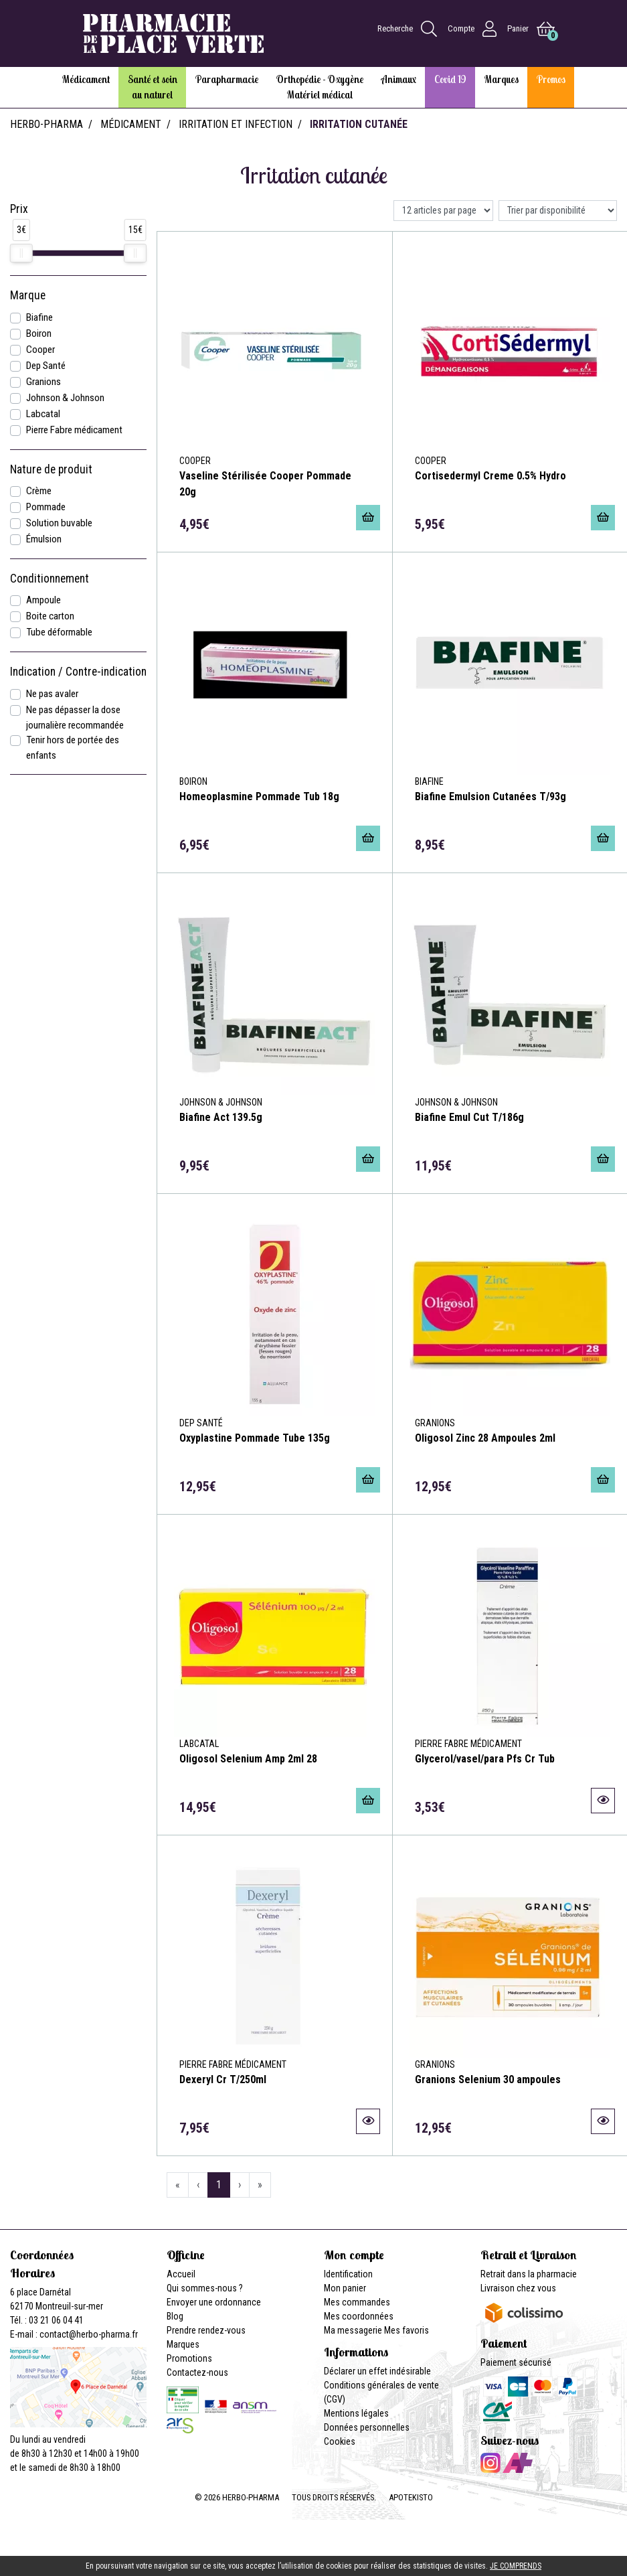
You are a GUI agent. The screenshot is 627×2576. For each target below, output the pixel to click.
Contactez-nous (197, 2372)
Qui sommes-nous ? (205, 2288)
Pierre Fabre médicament (74, 430)
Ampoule (43, 600)
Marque (28, 295)
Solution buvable (59, 523)
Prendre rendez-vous (206, 2330)
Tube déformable (59, 632)
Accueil (181, 2274)
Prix (19, 209)
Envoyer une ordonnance (214, 2302)
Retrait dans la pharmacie (528, 2274)
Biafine (39, 317)
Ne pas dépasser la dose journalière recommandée (75, 717)
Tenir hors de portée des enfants (72, 747)
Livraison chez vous (518, 2288)
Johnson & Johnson (65, 398)
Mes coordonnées (358, 2316)
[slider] (21, 253)
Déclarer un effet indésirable (377, 2371)
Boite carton (50, 616)
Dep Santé (46, 366)
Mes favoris (406, 2330)
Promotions (189, 2358)
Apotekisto (411, 2497)
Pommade (46, 507)
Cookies (339, 2441)
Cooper (40, 350)
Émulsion (44, 539)
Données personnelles (367, 2427)
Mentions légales (356, 2413)
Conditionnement (49, 578)
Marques (183, 2344)
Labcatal (43, 414)
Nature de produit (51, 469)
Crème (39, 491)
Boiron (39, 333)
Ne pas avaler (52, 694)
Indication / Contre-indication (78, 671)
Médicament (130, 124)
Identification (348, 2274)
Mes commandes (357, 2302)
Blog (175, 2316)
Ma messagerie (353, 2330)
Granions (43, 382)
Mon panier (345, 2288)
